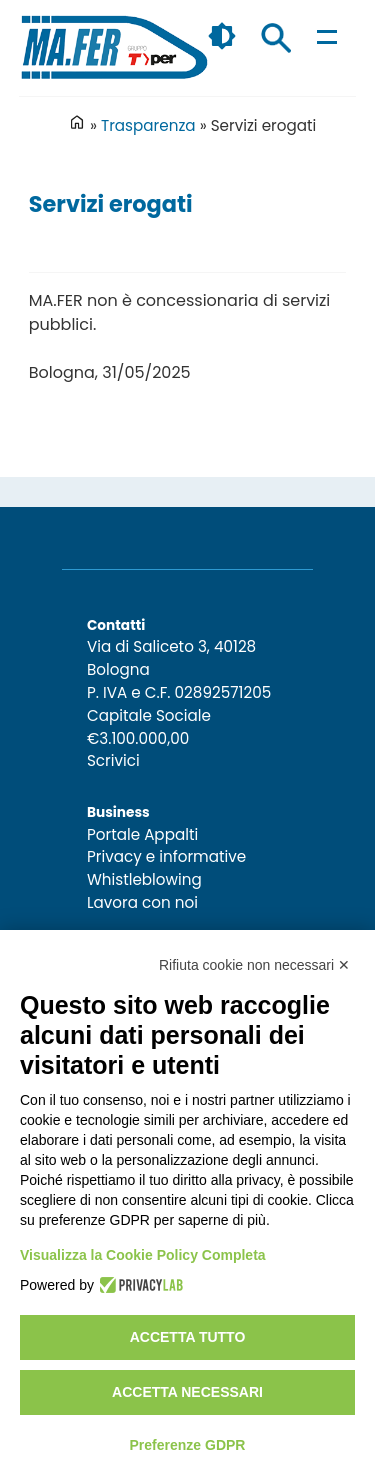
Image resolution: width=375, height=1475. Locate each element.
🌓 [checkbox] (222, 36)
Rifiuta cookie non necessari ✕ (254, 965)
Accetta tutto (188, 1337)
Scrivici (113, 760)
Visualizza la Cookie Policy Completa (143, 1255)
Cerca (276, 38)
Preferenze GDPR (188, 1445)
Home (77, 122)
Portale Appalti (142, 834)
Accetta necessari (187, 1392)
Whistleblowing (144, 879)
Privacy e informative (166, 856)
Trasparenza (148, 125)
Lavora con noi (142, 902)
